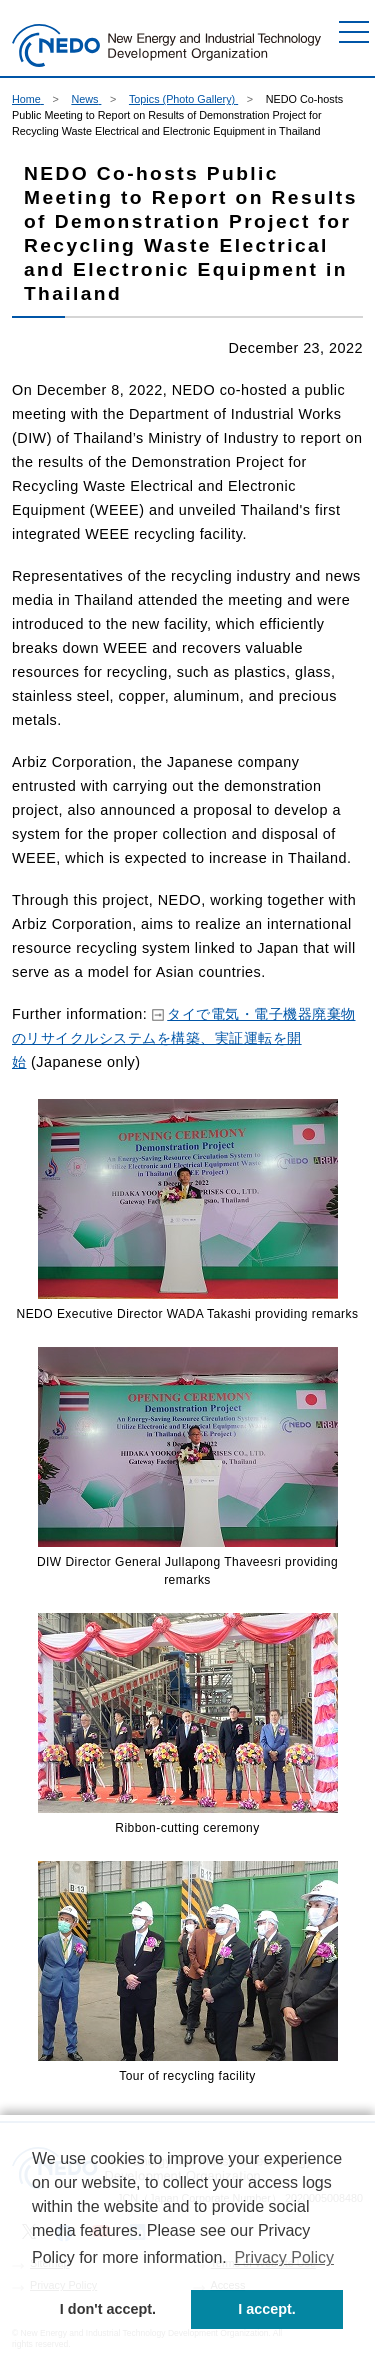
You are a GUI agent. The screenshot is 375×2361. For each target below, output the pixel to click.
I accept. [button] (267, 2309)
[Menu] (354, 32)
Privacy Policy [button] (284, 2257)
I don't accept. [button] (108, 2309)
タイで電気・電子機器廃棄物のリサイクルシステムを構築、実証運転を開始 (184, 1038)
